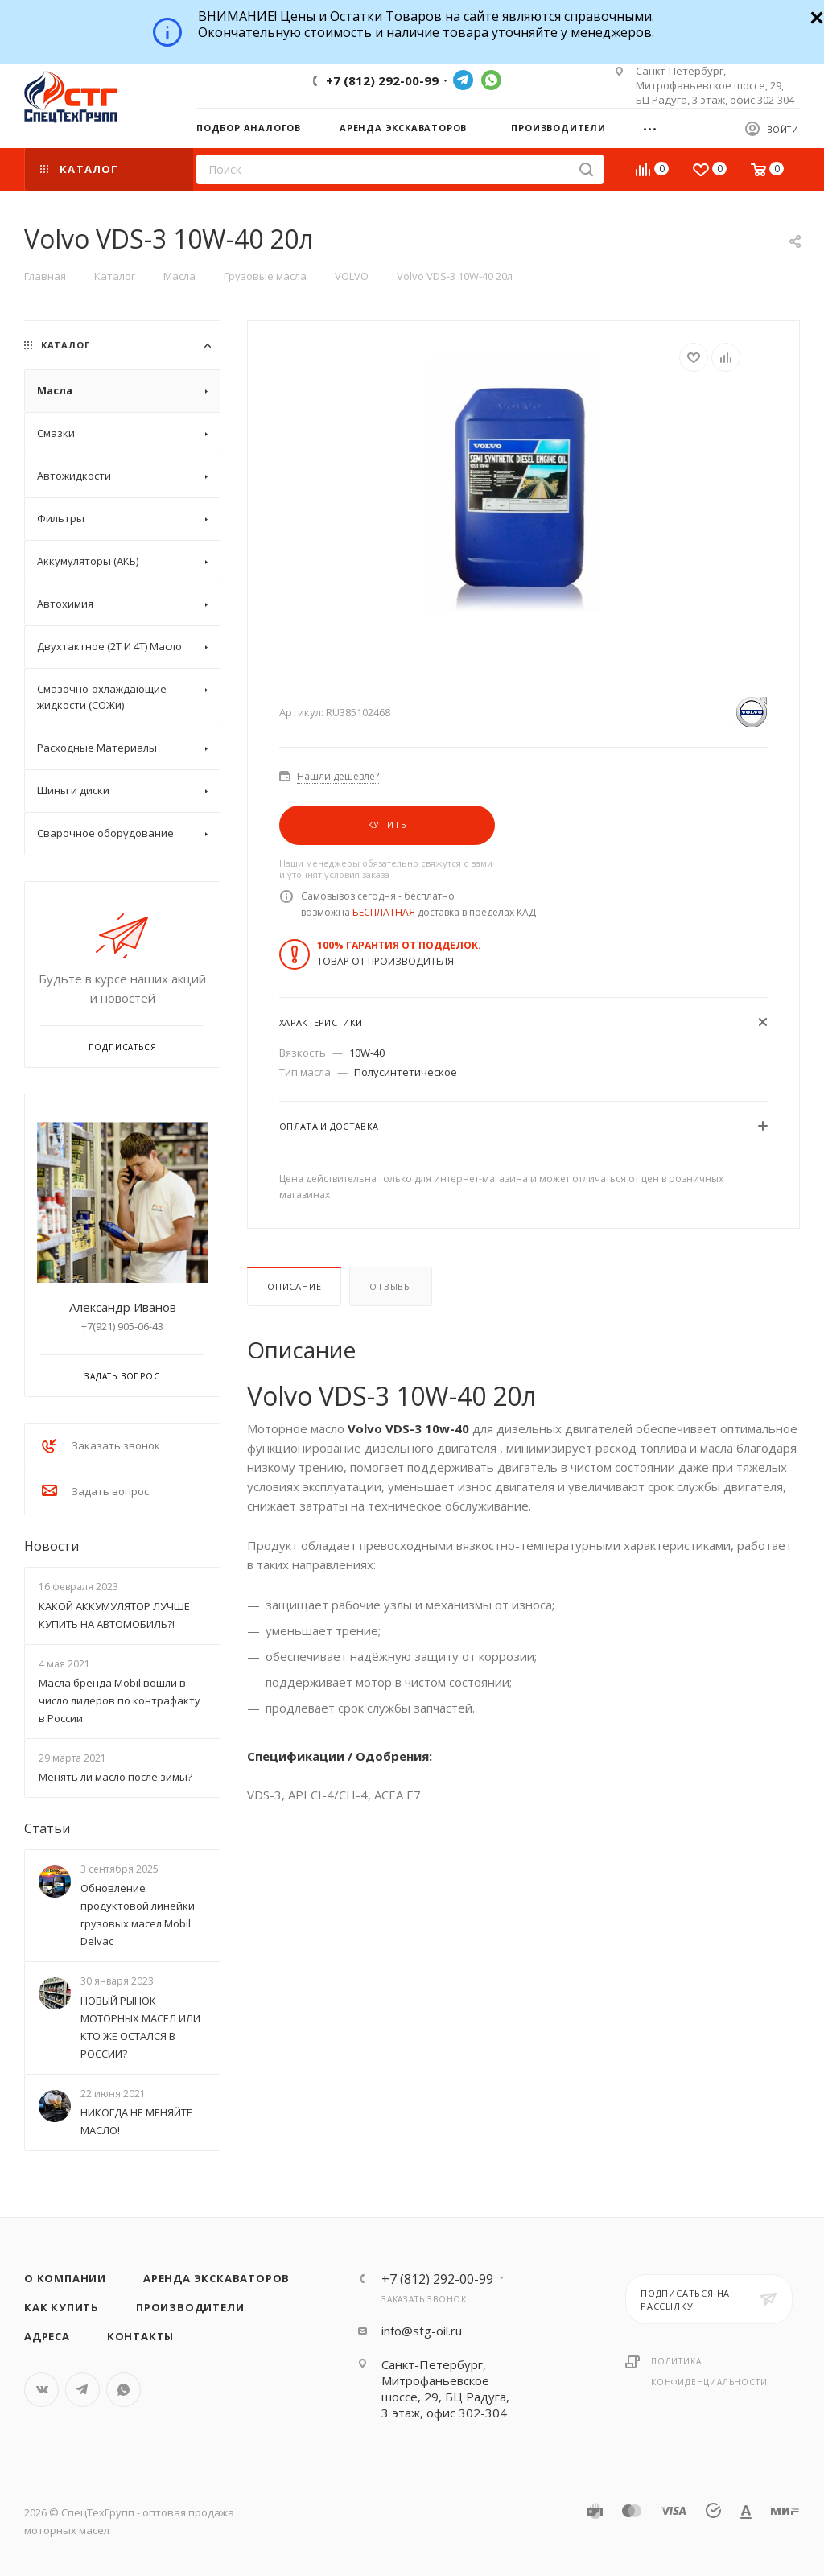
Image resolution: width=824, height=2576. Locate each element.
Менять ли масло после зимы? (115, 1777)
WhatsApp (491, 80)
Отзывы (390, 1286)
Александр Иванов (122, 1307)
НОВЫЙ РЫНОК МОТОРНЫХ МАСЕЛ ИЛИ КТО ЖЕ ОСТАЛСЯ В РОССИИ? (140, 2027)
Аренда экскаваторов (216, 2278)
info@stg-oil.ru (421, 2331)
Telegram (463, 80)
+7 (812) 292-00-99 (382, 80)
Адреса (47, 2336)
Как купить (61, 2307)
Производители (190, 2307)
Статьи (47, 1828)
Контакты (140, 2336)
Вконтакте (41, 2389)
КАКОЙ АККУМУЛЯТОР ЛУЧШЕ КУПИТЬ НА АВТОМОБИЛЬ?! (114, 1615)
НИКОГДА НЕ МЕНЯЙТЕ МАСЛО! (136, 2121)
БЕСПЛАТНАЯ (383, 912)
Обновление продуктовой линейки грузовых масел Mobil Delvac (137, 1914)
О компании (65, 2278)
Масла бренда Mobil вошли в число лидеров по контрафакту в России (119, 1700)
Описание (294, 1286)
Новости (51, 1546)
